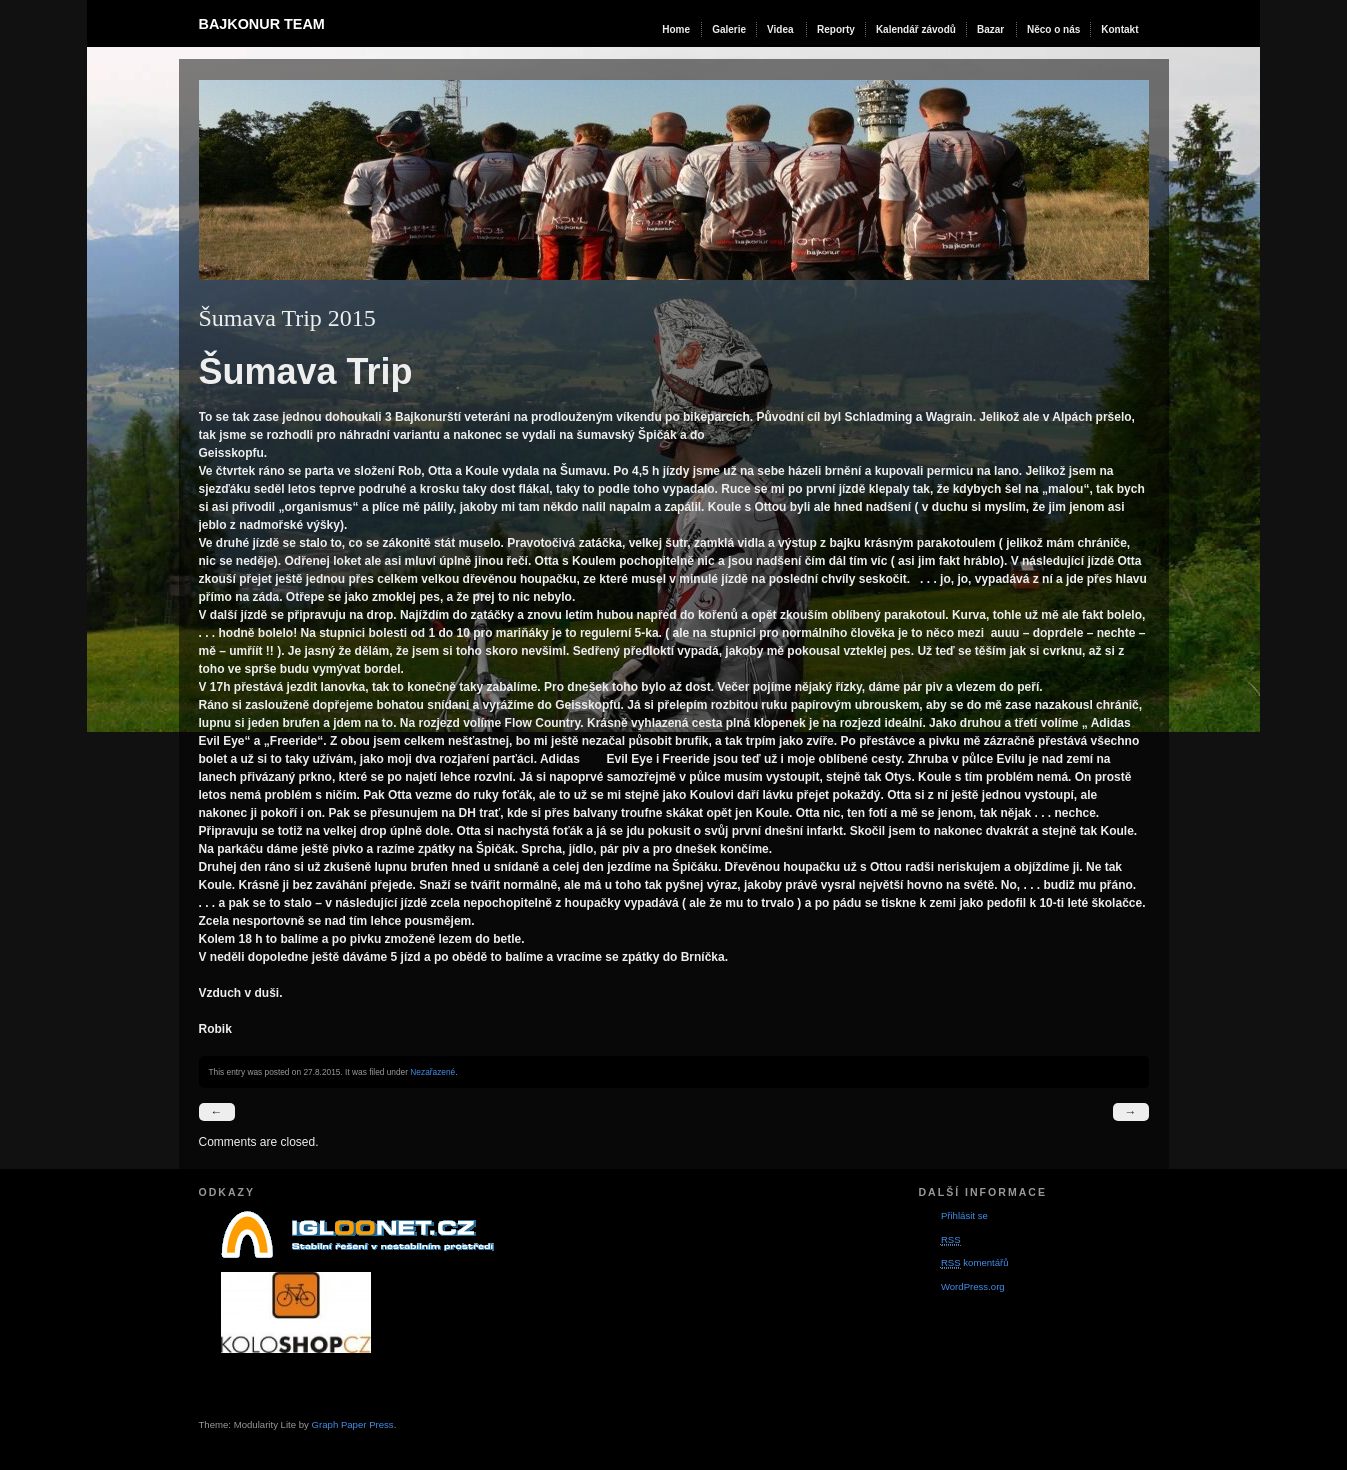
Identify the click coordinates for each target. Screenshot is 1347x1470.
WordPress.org (973, 1286)
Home (676, 29)
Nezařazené (432, 1072)
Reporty (836, 29)
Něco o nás (1053, 29)
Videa (780, 29)
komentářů (975, 1263)
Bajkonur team (262, 24)
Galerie (729, 29)
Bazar (990, 29)
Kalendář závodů (916, 29)
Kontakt (1119, 29)
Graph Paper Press (353, 1424)
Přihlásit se (964, 1215)
